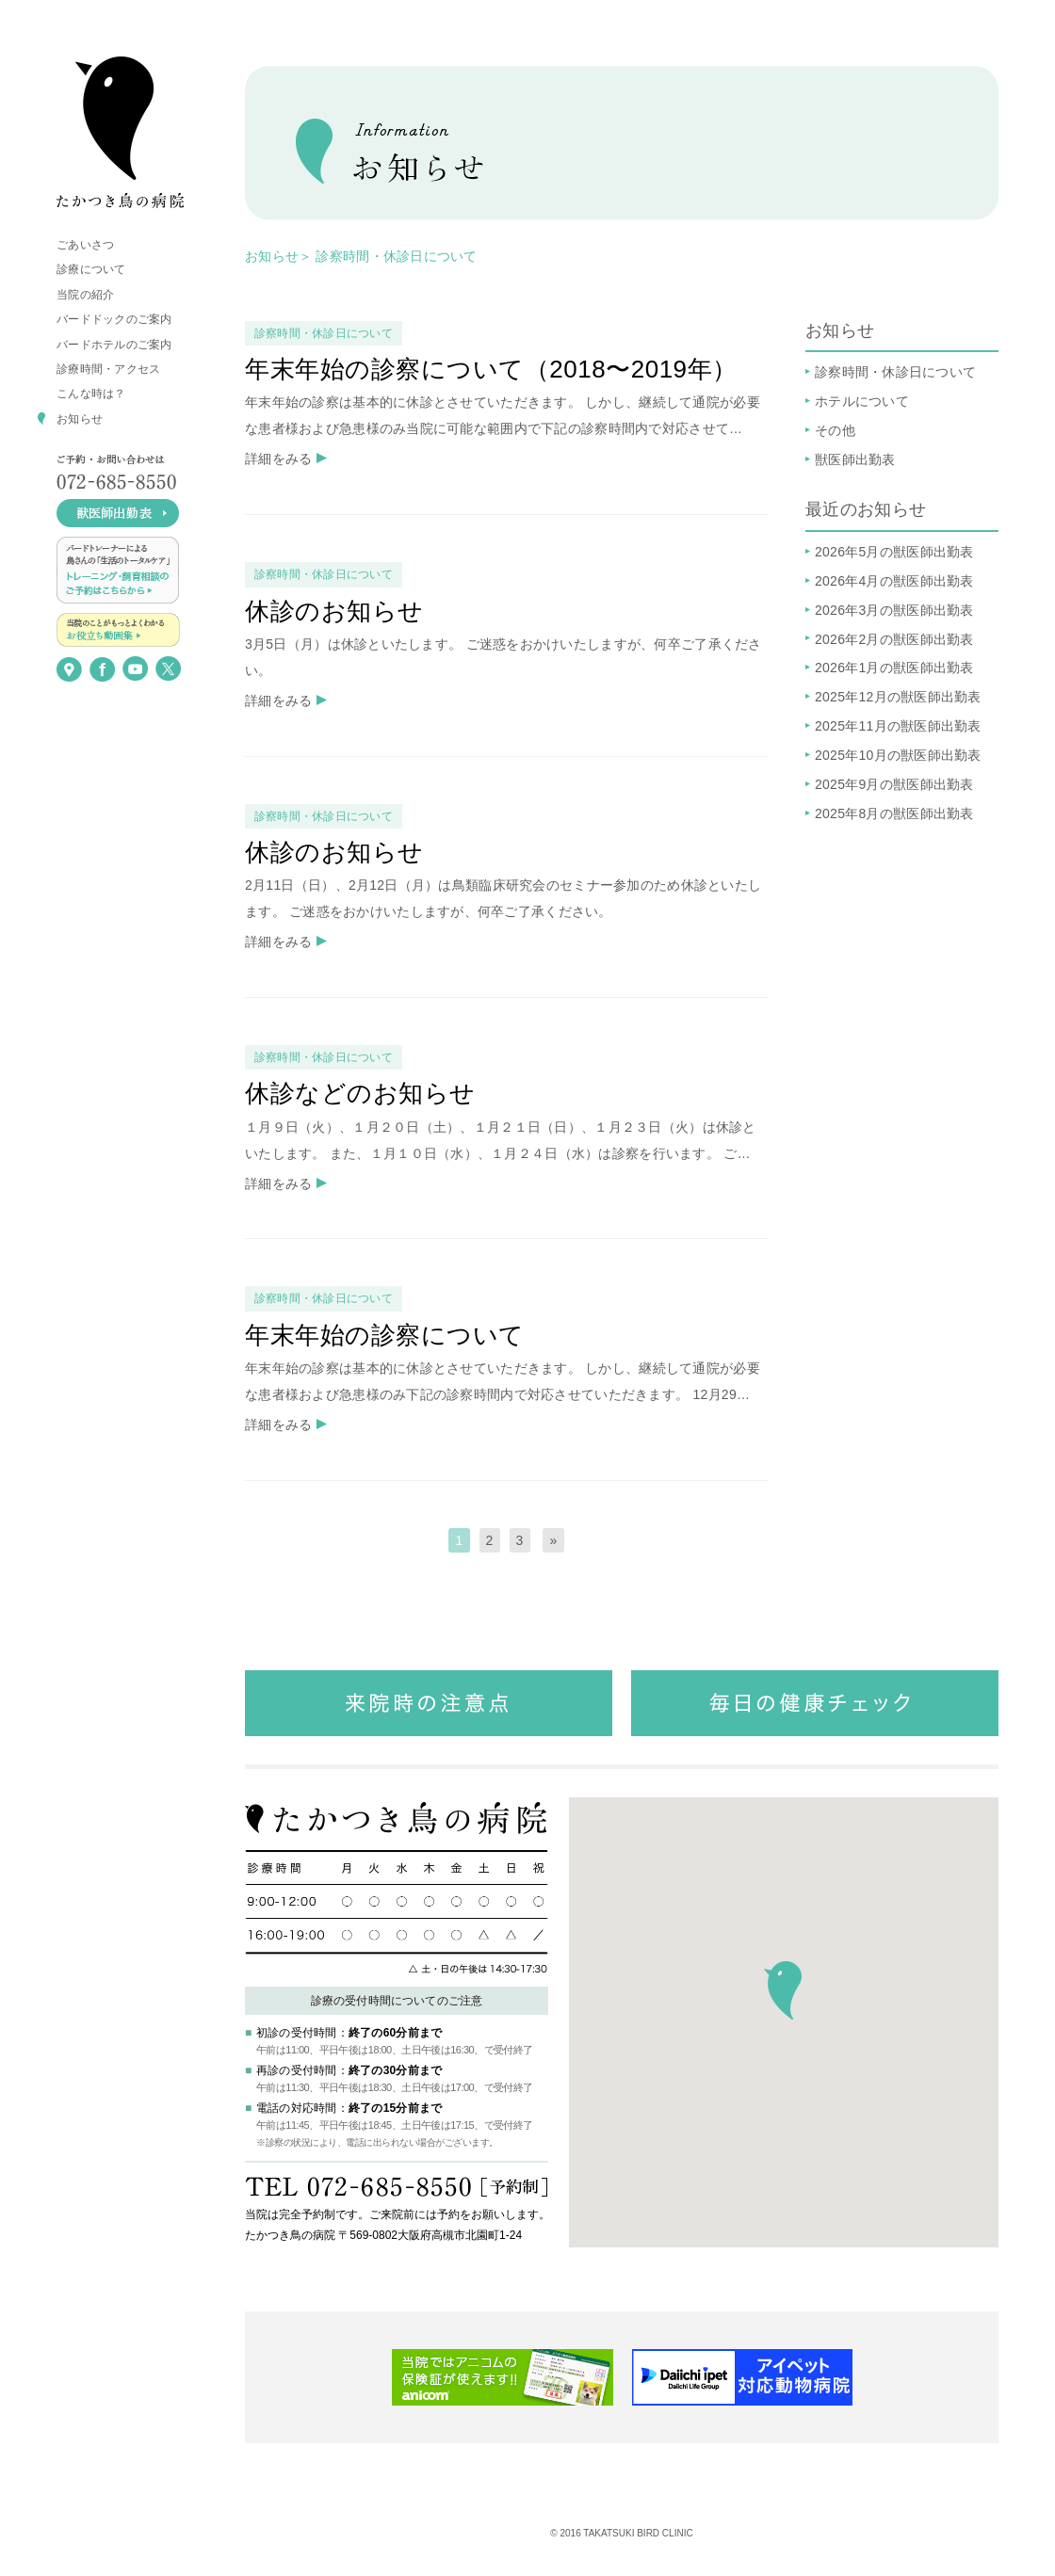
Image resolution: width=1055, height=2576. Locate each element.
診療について (91, 269)
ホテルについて (862, 401)
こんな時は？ (91, 393)
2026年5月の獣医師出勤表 (894, 551)
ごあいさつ (85, 244)
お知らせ (80, 419)
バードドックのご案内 (114, 319)
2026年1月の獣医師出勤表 (894, 667)
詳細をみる (278, 458)
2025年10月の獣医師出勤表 (898, 755)
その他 (835, 430)
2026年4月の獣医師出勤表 (894, 580)
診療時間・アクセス (108, 369)
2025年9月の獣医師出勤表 (894, 784)
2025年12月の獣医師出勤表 (898, 696)
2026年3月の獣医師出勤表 (894, 610)
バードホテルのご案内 (114, 344)
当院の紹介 (85, 294)
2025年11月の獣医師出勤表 (898, 725)
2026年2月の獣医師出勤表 (894, 639)
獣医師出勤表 (855, 459)
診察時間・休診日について (895, 371)
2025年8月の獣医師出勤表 (894, 813)
